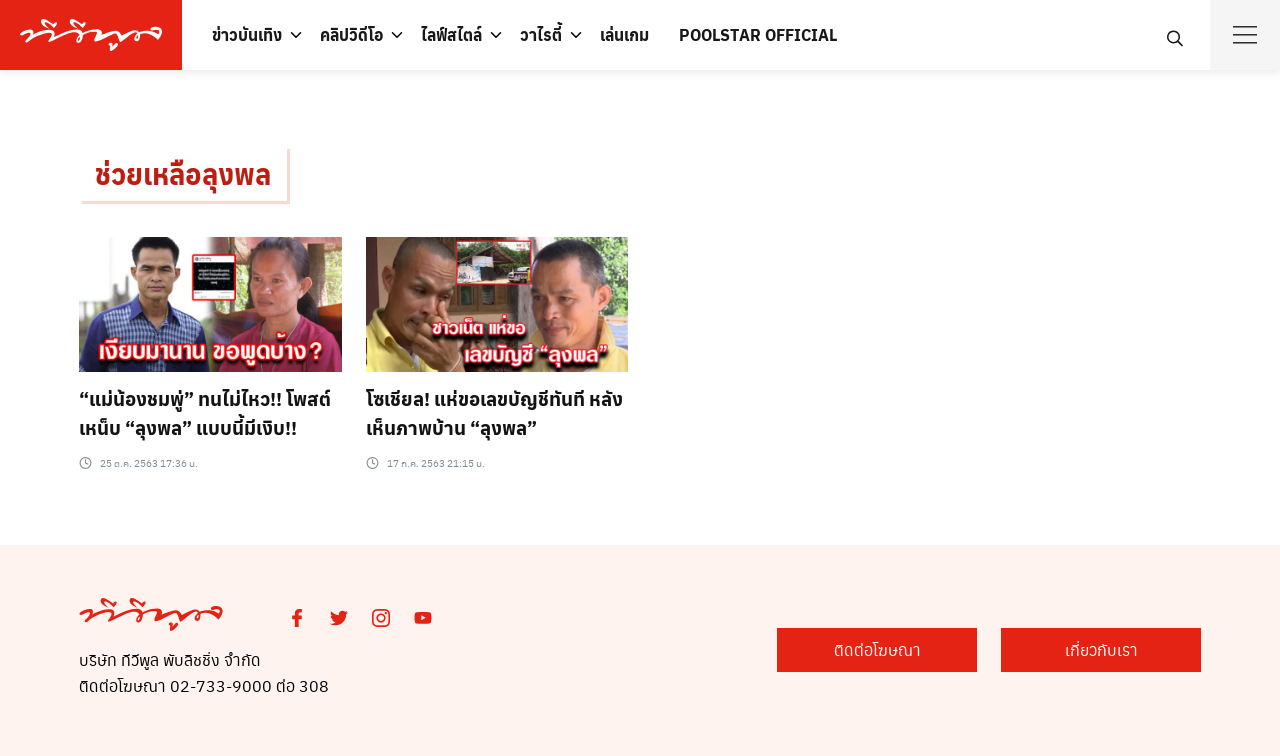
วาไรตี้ (541, 34)
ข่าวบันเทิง (247, 34)
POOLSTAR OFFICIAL (758, 34)
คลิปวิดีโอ (351, 34)
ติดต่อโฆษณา (877, 649)
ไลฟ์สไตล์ (451, 34)
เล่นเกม (624, 34)
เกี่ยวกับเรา (1101, 649)
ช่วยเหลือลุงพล (183, 173)
